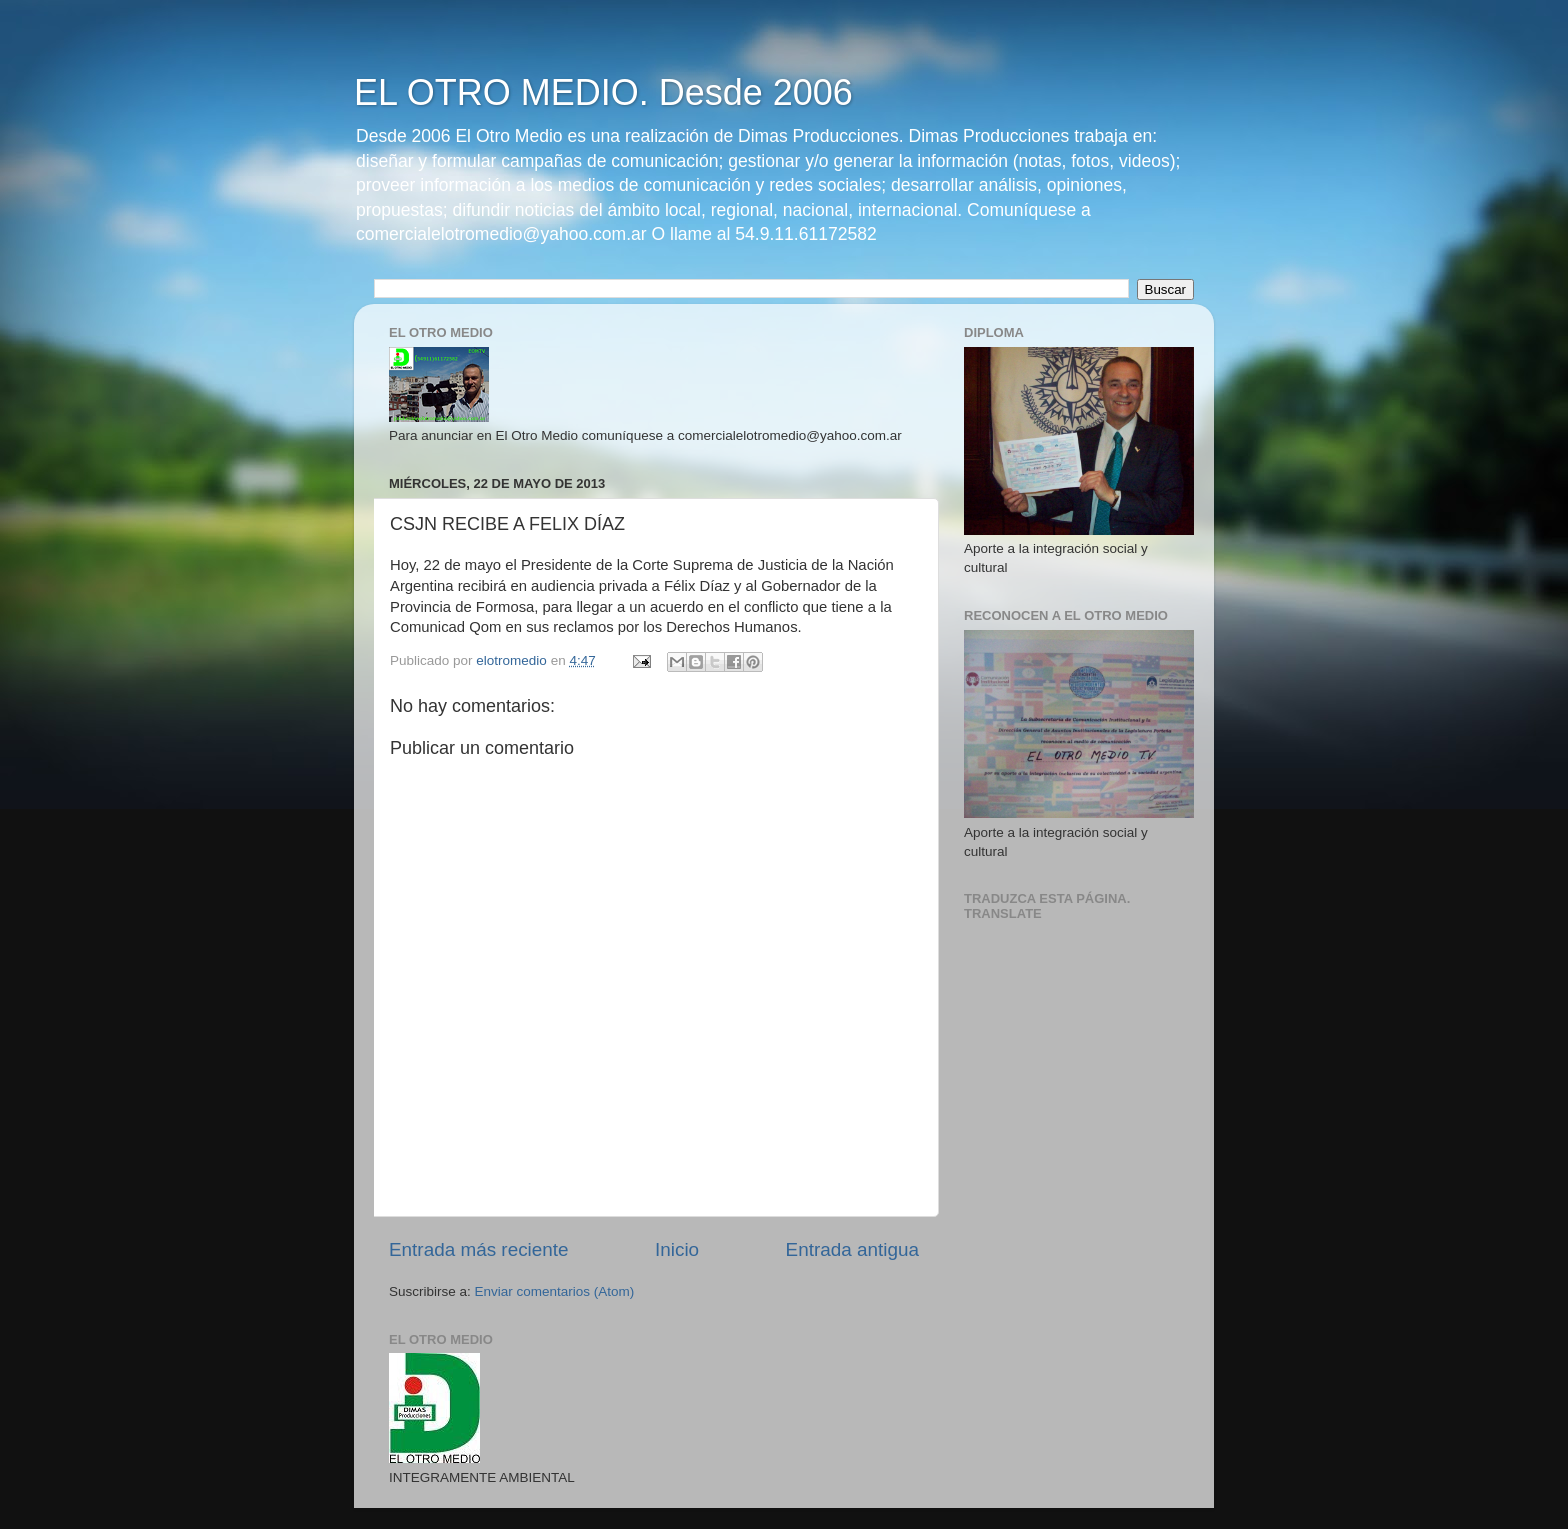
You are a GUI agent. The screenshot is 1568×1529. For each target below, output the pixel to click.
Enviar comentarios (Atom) (555, 1291)
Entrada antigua (852, 1249)
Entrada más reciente (479, 1249)
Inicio (677, 1249)
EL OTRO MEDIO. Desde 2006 (603, 92)
